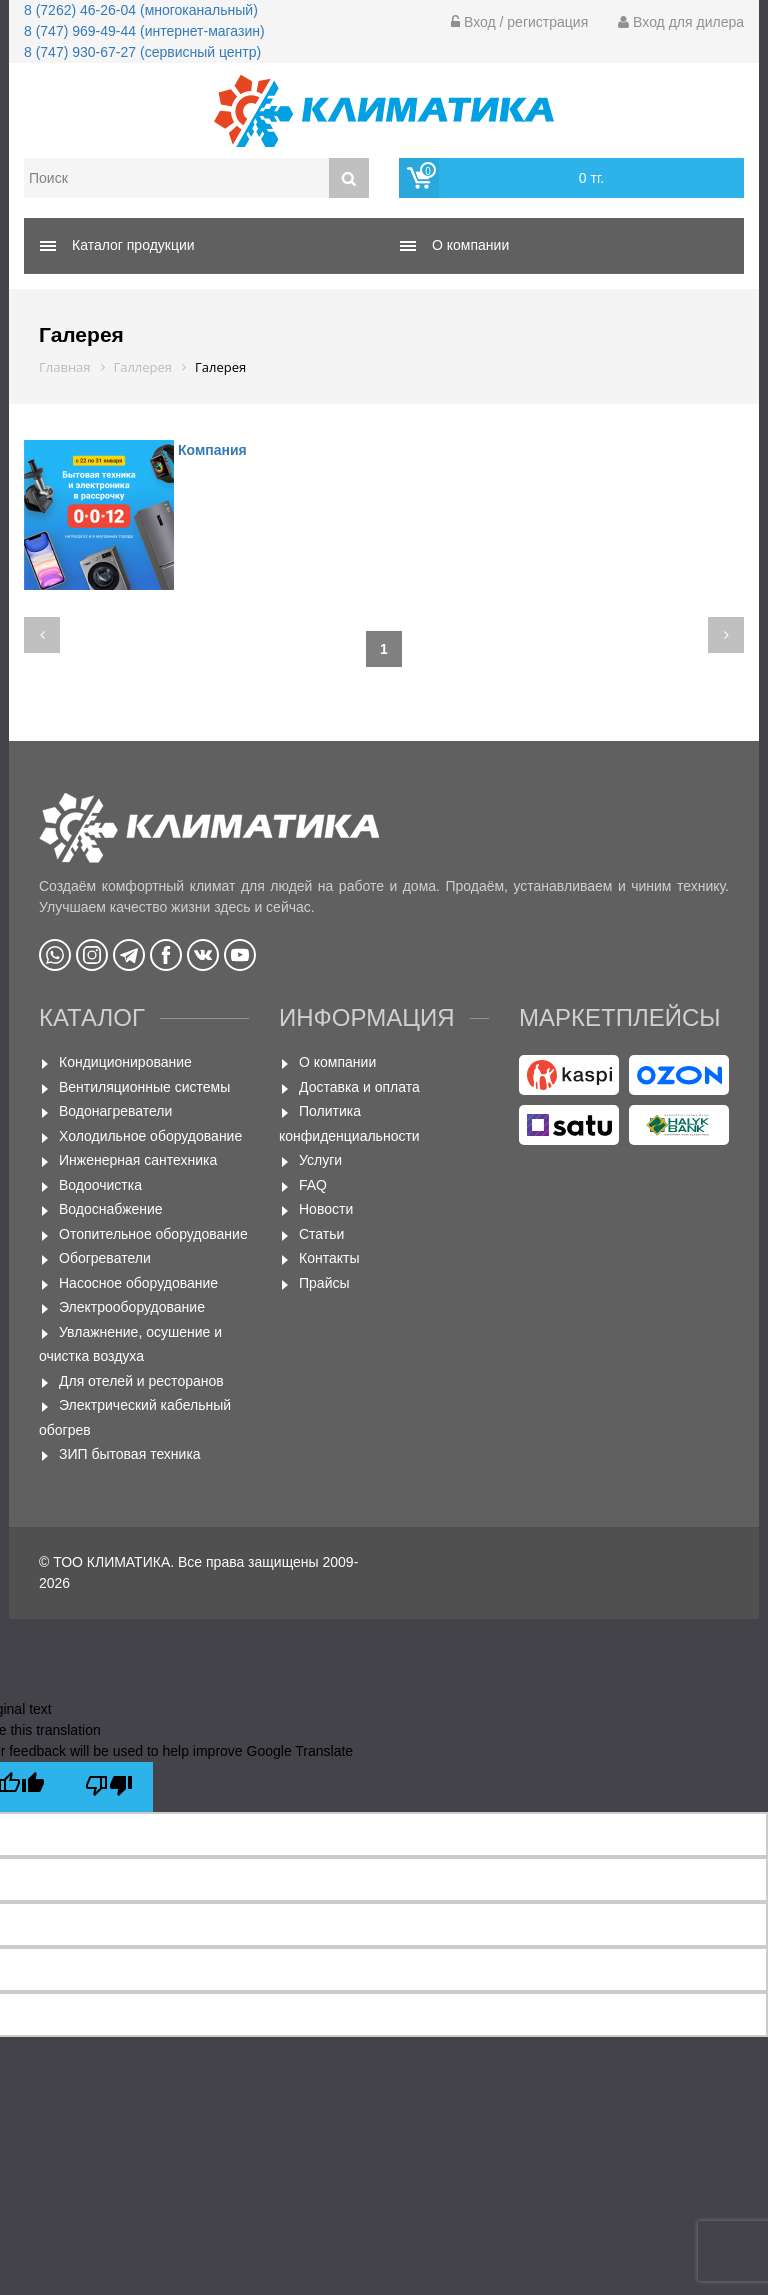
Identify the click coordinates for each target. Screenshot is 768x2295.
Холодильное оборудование (150, 1136)
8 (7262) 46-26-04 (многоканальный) (141, 10)
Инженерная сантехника (138, 1160)
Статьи (321, 1234)
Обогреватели (105, 1258)
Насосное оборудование (138, 1283)
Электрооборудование (132, 1307)
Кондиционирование (125, 1062)
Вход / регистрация (519, 22)
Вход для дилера (681, 22)
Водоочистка (100, 1185)
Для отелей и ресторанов (141, 1381)
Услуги (320, 1160)
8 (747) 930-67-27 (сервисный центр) (142, 52)
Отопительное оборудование (153, 1234)
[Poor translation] (109, 1787)
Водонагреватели (115, 1111)
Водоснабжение (111, 1209)
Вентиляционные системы (144, 1087)
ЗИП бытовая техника (130, 1454)
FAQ (313, 1185)
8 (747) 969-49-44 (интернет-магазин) (144, 31)
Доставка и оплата (359, 1087)
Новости (326, 1209)
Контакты (329, 1258)
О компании (337, 1062)
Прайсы (324, 1283)
